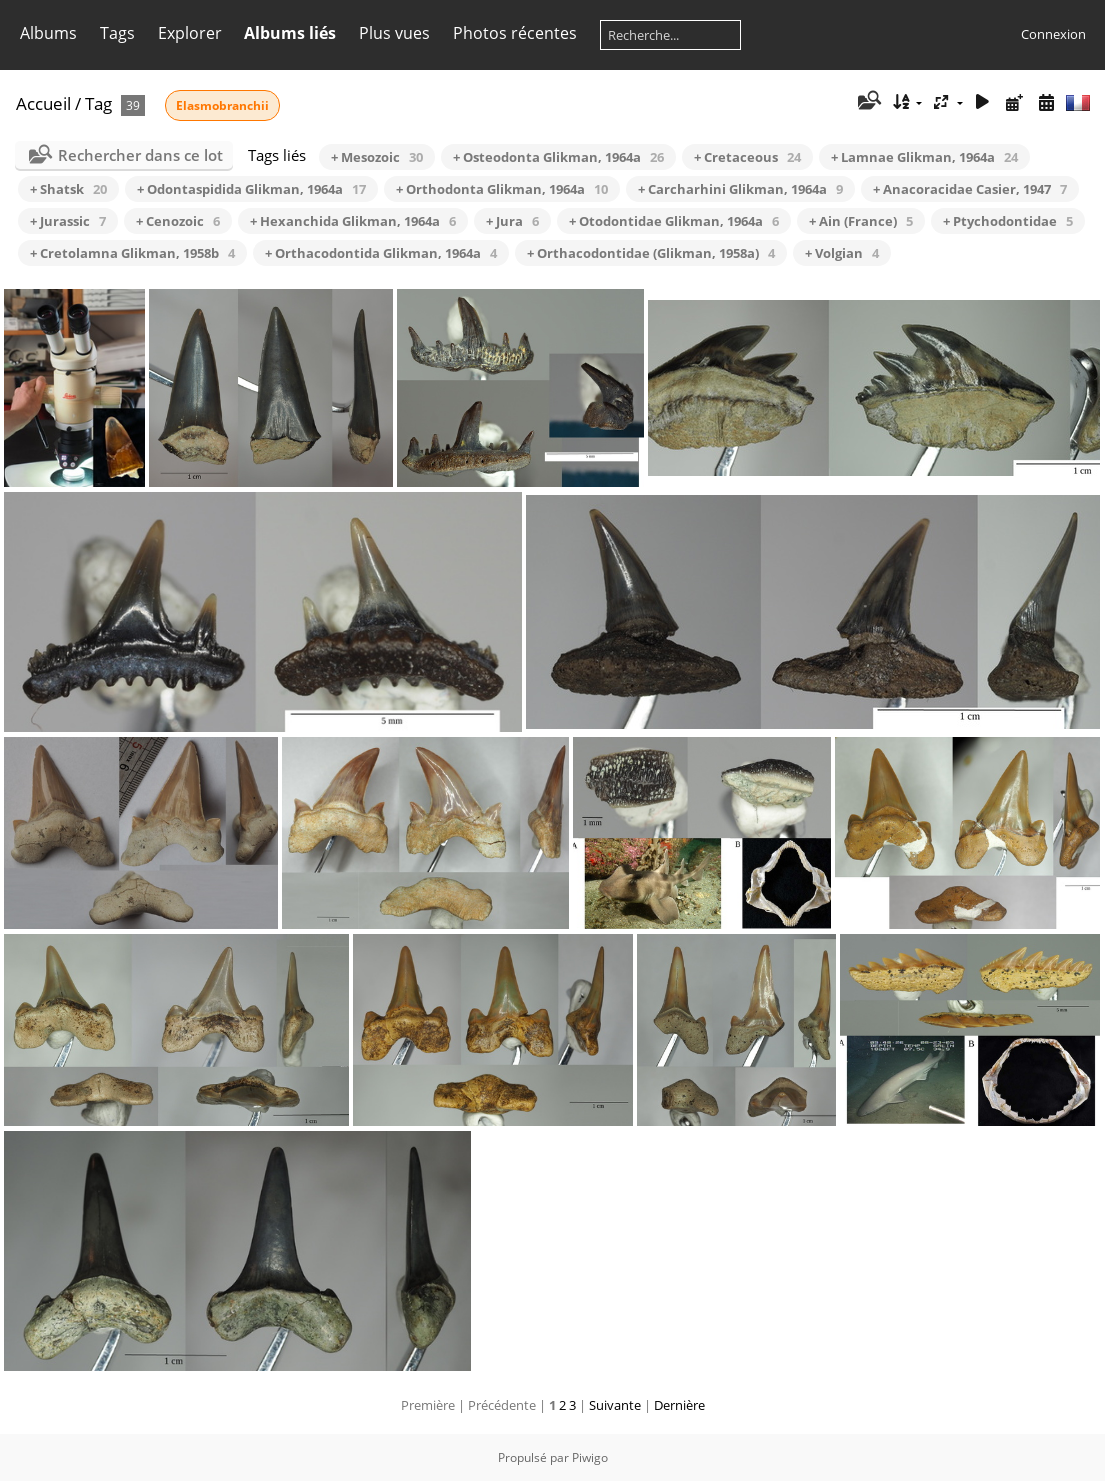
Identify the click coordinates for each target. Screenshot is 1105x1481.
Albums (48, 33)
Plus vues (394, 33)
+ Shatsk (68, 189)
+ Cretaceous (747, 157)
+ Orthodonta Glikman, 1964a (502, 189)
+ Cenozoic (178, 221)
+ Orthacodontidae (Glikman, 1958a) (651, 253)
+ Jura (512, 221)
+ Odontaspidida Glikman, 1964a (251, 189)
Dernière (679, 1405)
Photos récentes (515, 33)
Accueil (43, 103)
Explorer (190, 33)
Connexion (1053, 34)
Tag (98, 103)
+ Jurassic (68, 221)
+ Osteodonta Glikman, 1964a (558, 157)
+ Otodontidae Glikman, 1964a (674, 221)
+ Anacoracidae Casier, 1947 (970, 189)
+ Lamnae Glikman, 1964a (924, 157)
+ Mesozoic (377, 157)
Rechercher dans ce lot (140, 155)
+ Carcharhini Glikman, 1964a (740, 189)
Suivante (615, 1405)
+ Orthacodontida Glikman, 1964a (381, 253)
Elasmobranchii (222, 105)
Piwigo (590, 1457)
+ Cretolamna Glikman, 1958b (132, 253)
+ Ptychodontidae (1008, 221)
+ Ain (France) (861, 221)
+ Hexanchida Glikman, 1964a (353, 221)
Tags (117, 33)
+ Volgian (842, 253)
